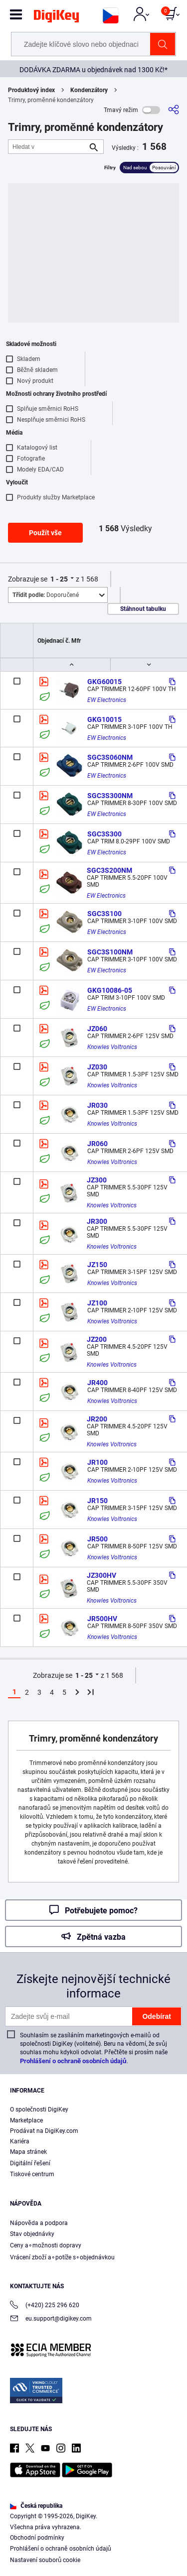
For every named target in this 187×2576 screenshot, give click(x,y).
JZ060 (97, 1029)
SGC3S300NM (110, 796)
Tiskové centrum (32, 2174)
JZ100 (97, 1303)
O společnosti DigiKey (39, 2109)
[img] (56, 18)
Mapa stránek (28, 2151)
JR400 (97, 1383)
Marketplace (26, 2120)
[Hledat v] (47, 146)
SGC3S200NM (109, 870)
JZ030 (97, 1067)
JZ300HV (101, 1575)
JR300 (97, 1221)
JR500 (97, 1539)
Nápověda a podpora (39, 2223)
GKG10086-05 (109, 990)
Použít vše (45, 533)
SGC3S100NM (110, 952)
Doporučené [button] (45, 594)
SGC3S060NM (110, 757)
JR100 (97, 1462)
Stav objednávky (32, 2233)
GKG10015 (104, 719)
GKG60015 (104, 682)
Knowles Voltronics (112, 1047)
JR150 (97, 1501)
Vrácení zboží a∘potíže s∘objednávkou (62, 2257)
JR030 (97, 1105)
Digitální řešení (30, 2163)
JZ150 (97, 1265)
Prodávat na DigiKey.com (44, 2130)
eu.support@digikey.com (51, 2319)
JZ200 (97, 1339)
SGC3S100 (104, 914)
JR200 (97, 1419)
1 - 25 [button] (59, 579)
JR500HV (102, 1619)
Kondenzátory (89, 90)
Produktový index (31, 90)
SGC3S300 (104, 834)
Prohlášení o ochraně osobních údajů (73, 2061)
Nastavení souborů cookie (45, 2560)
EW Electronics (106, 700)
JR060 (97, 1144)
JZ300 (97, 1180)
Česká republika (36, 2505)
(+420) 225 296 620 (44, 2306)
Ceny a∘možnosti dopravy (45, 2245)
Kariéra (19, 2141)
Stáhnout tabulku (143, 608)
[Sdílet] (173, 110)
